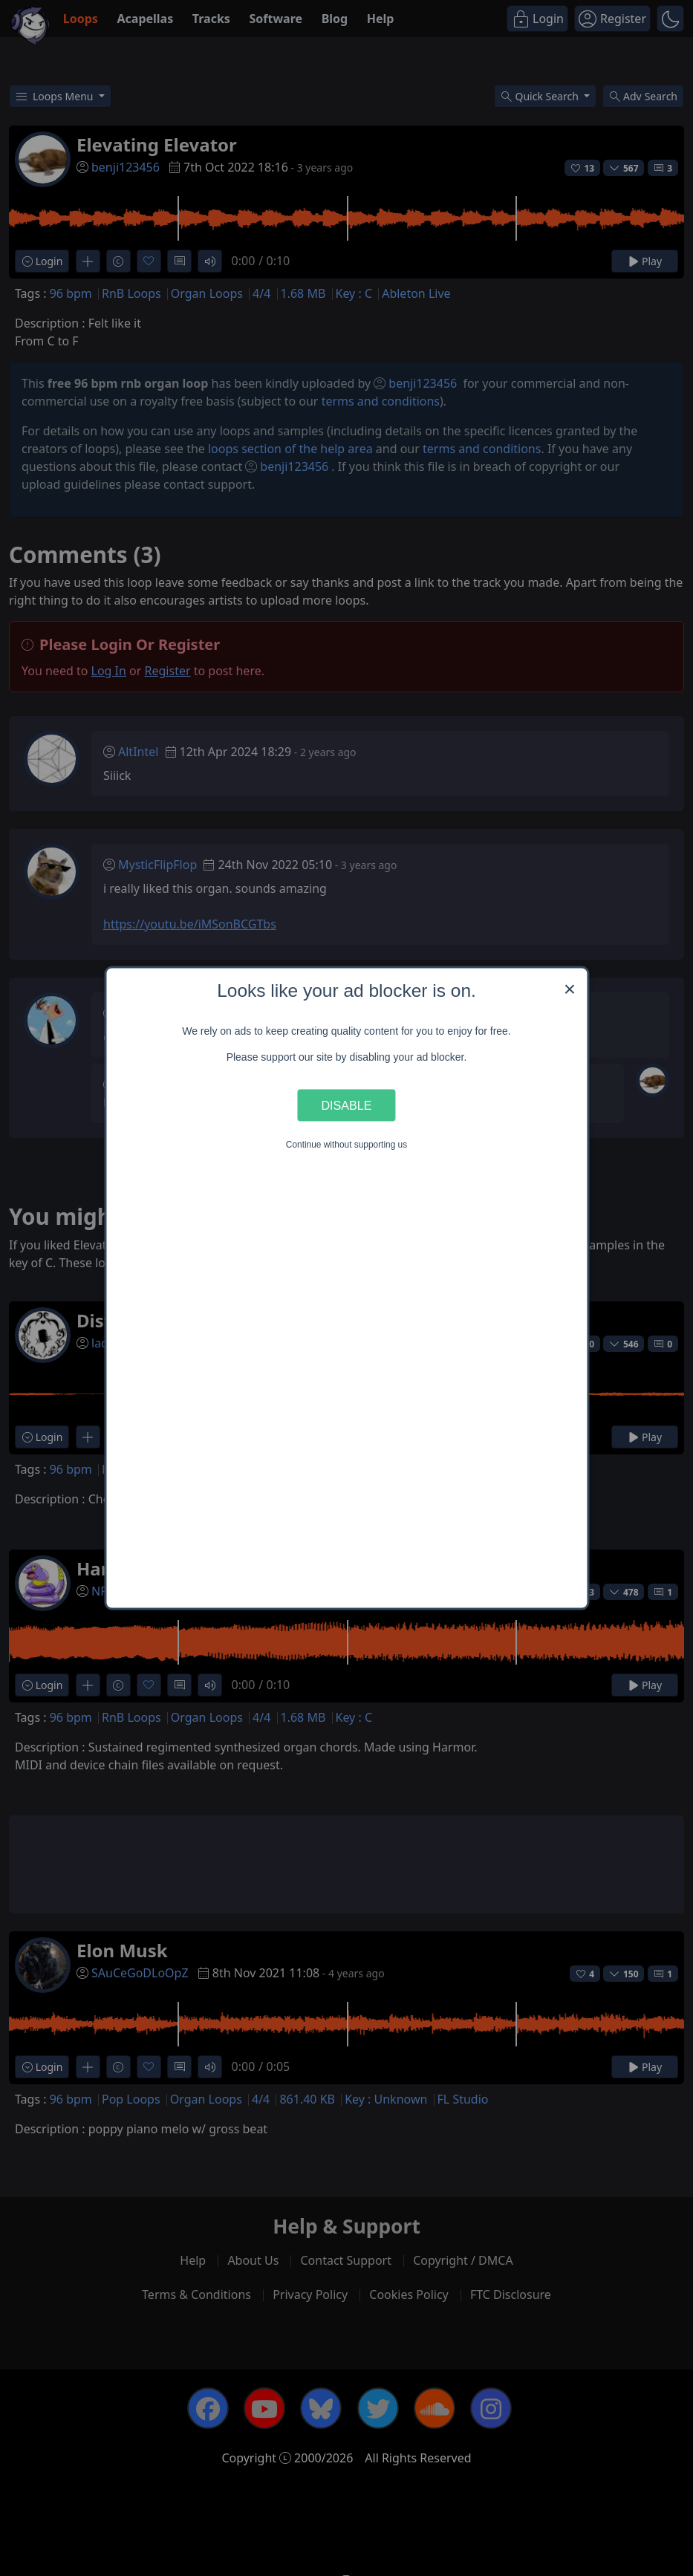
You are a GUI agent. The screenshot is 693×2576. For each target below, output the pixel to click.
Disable (347, 1104)
